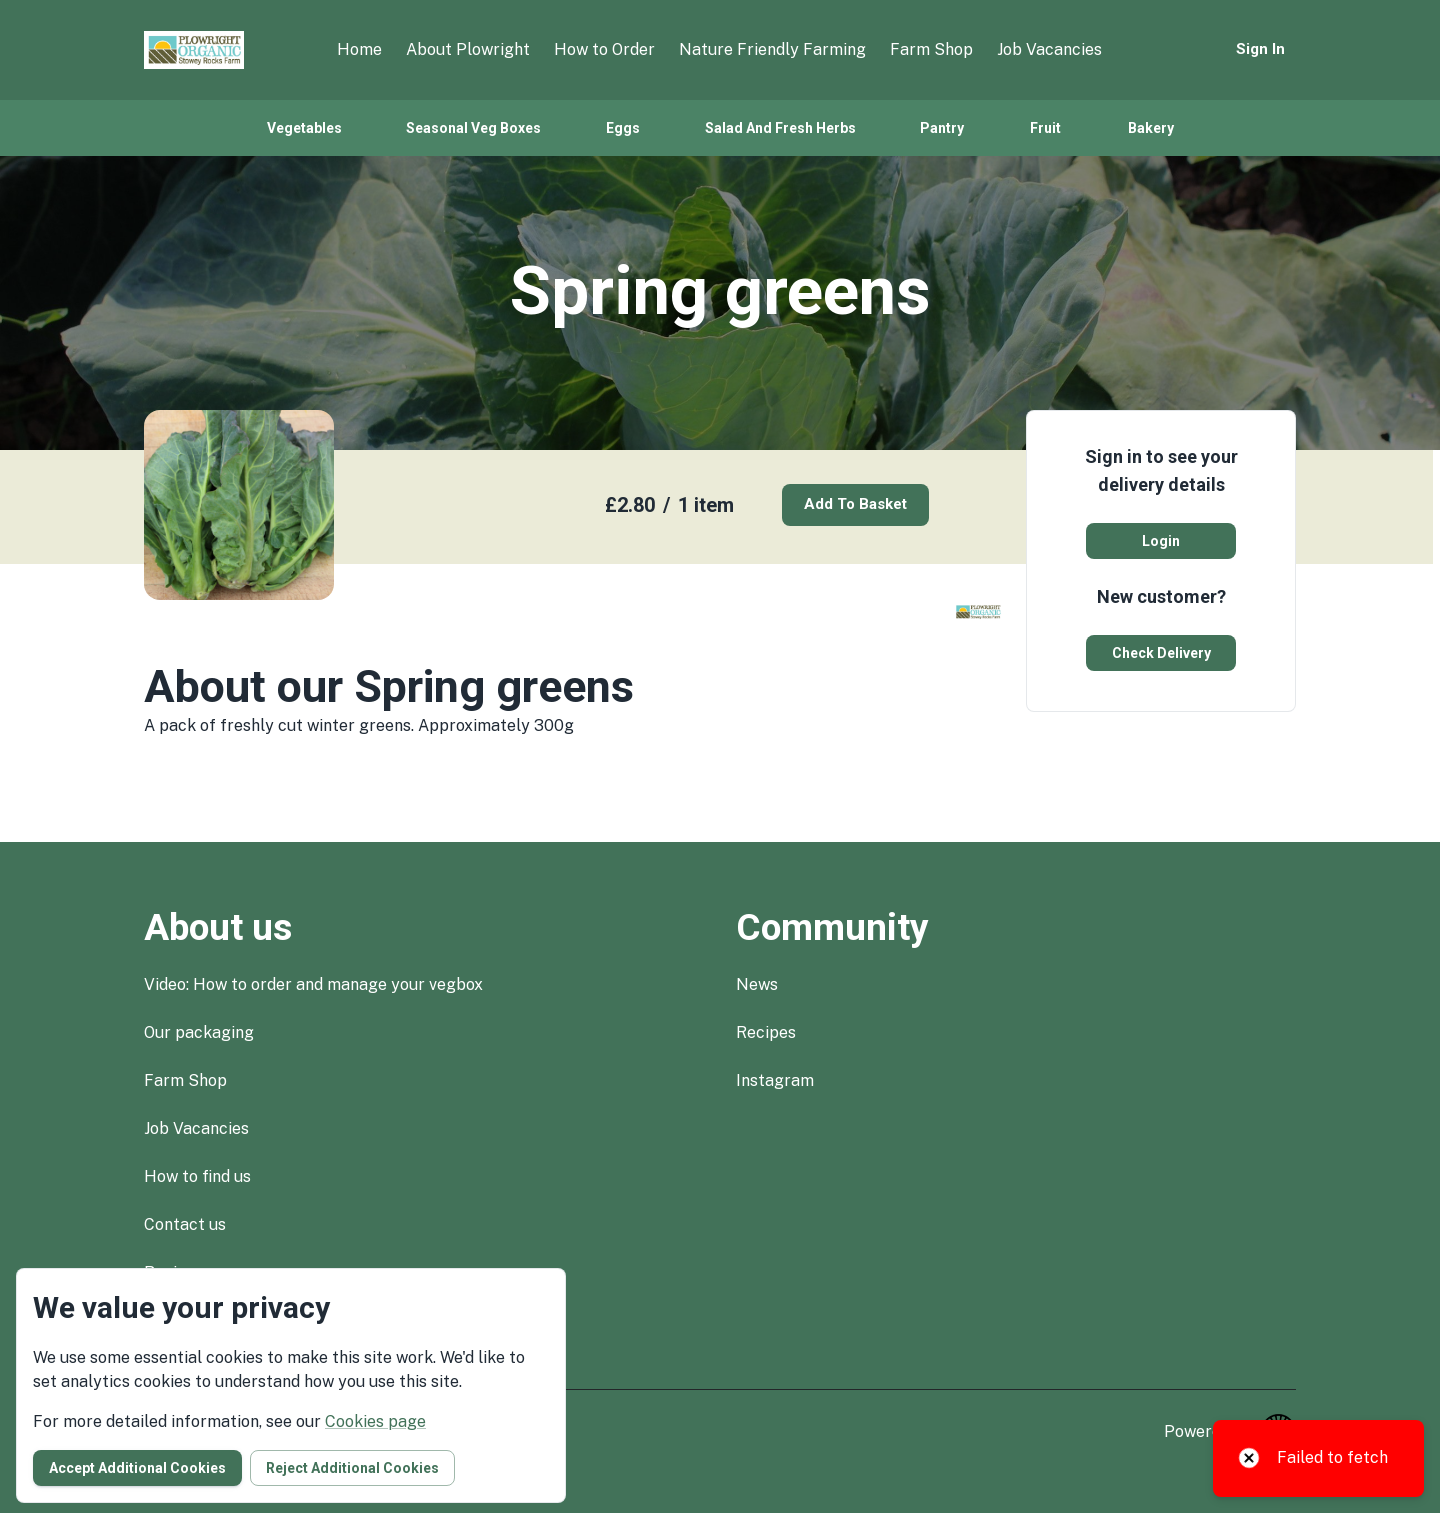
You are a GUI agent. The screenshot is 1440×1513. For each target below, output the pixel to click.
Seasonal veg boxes (473, 128)
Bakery (1151, 128)
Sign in (1260, 49)
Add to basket (855, 504)
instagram (775, 1080)
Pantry (942, 128)
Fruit (1045, 128)
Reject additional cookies (352, 1468)
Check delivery (1161, 653)
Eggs (623, 128)
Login (1161, 541)
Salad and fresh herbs (780, 128)
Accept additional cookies (137, 1468)
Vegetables (304, 128)
